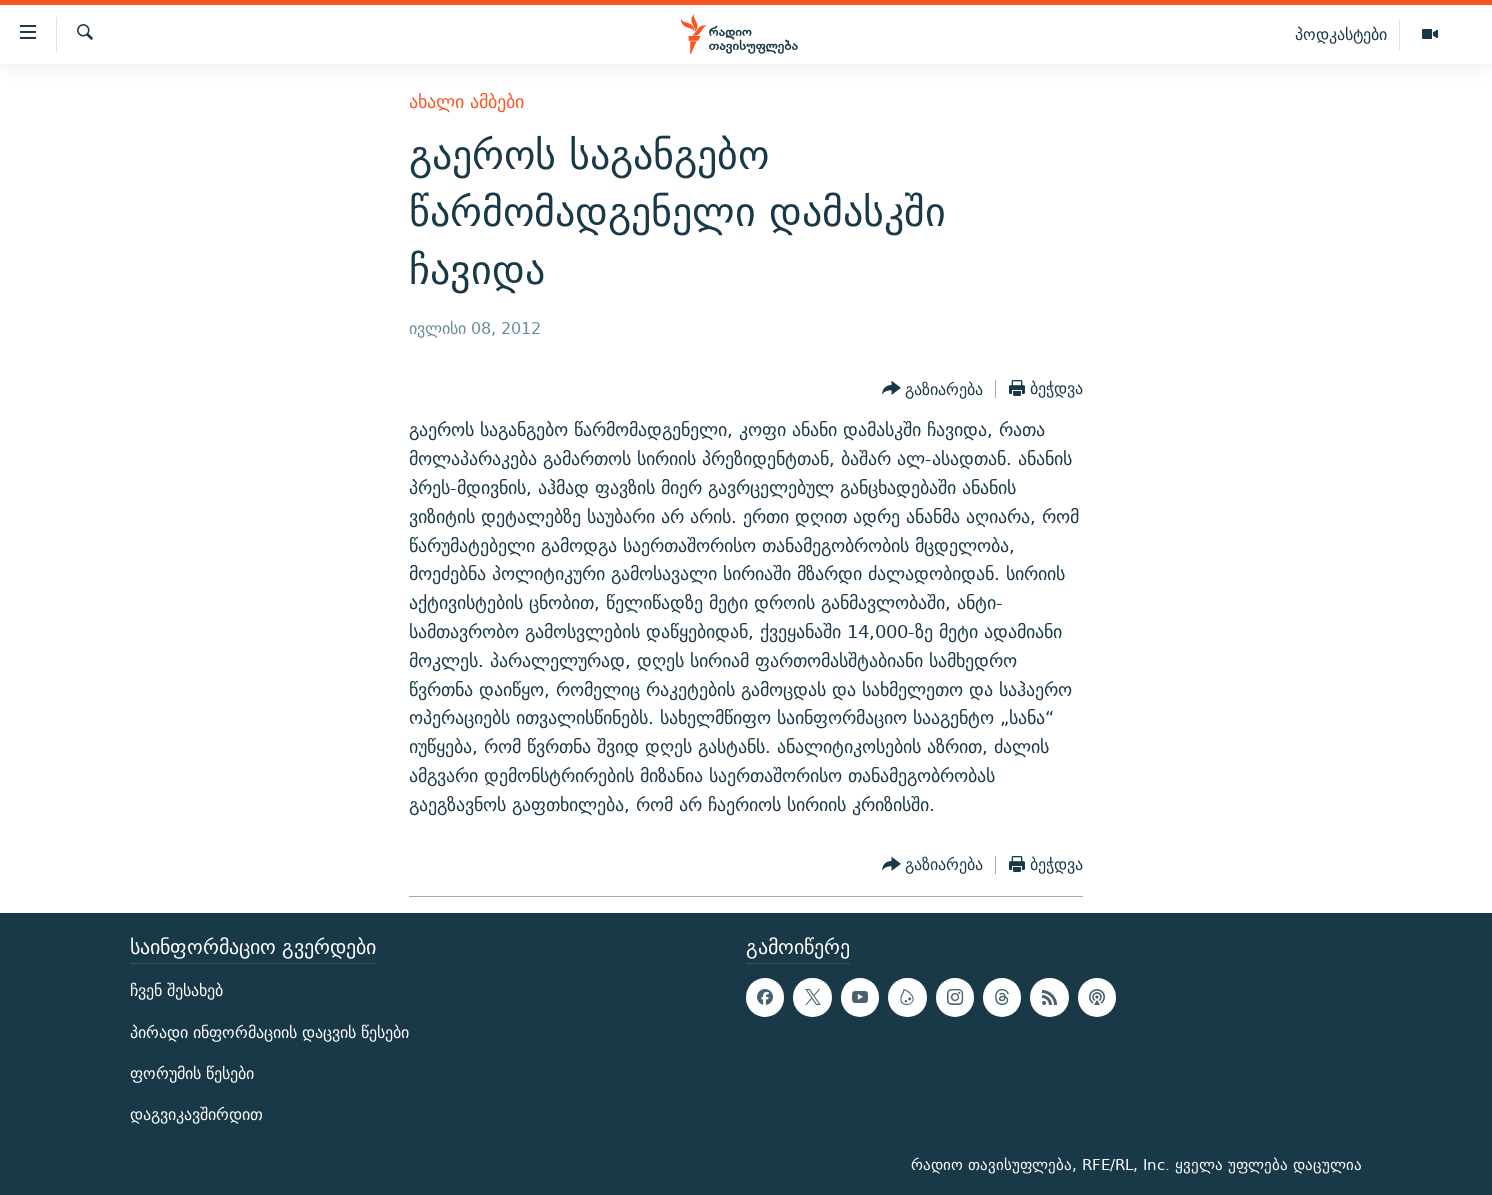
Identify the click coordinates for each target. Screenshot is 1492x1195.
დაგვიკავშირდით (196, 1114)
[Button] (933, 389)
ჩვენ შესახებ (176, 991)
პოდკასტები (1341, 34)
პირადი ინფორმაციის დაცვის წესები (269, 1032)
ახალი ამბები (466, 101)
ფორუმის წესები (192, 1073)
